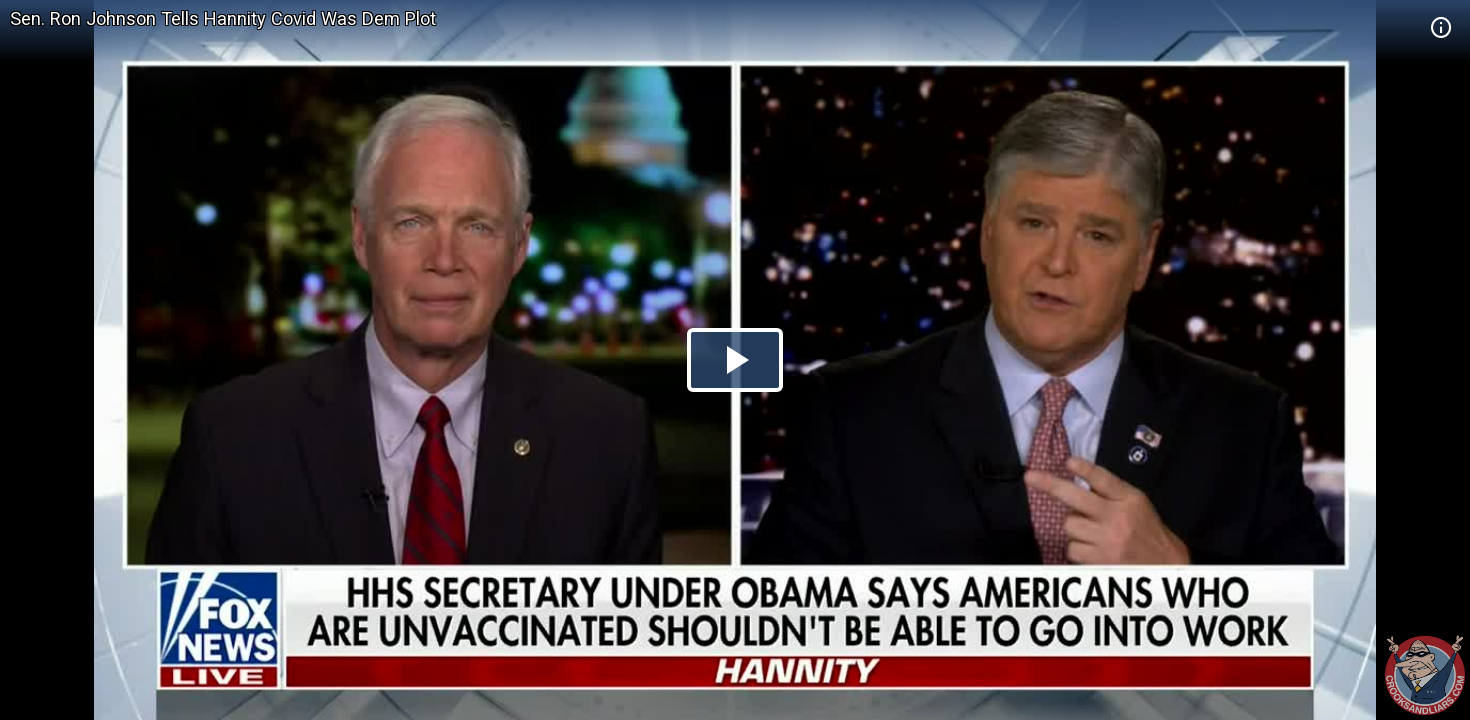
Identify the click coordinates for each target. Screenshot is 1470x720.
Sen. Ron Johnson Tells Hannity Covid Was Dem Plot (223, 18)
